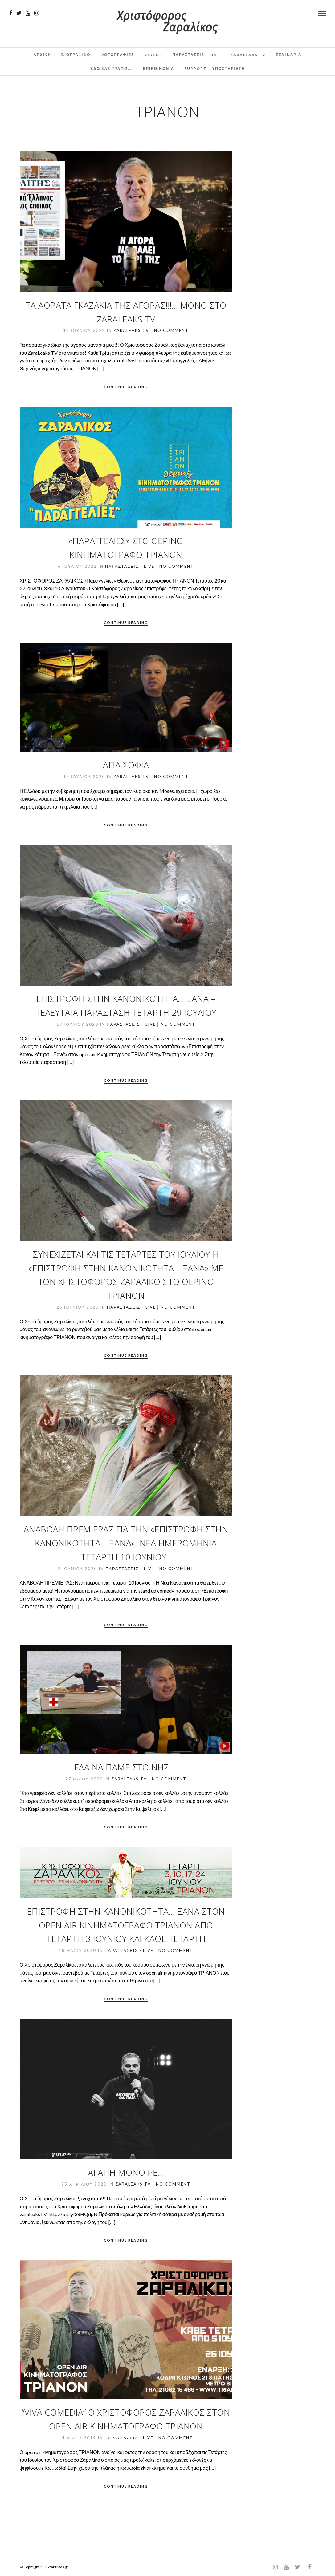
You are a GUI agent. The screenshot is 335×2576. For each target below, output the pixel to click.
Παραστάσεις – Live (196, 54)
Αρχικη (42, 54)
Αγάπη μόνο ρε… (126, 2172)
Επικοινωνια (158, 68)
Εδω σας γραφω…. (111, 68)
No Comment (171, 330)
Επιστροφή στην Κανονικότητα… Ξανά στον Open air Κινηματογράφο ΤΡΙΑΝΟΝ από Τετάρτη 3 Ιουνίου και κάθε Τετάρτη (126, 1925)
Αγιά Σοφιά (126, 765)
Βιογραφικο (76, 54)
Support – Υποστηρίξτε (214, 68)
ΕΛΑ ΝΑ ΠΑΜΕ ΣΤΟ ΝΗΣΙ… (126, 1767)
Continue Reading (126, 387)
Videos (153, 54)
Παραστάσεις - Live (129, 566)
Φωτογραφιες (117, 54)
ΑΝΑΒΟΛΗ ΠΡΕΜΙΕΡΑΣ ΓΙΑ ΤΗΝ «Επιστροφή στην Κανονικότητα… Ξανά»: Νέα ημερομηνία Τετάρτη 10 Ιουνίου (126, 1543)
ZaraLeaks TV (248, 54)
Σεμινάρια (289, 54)
